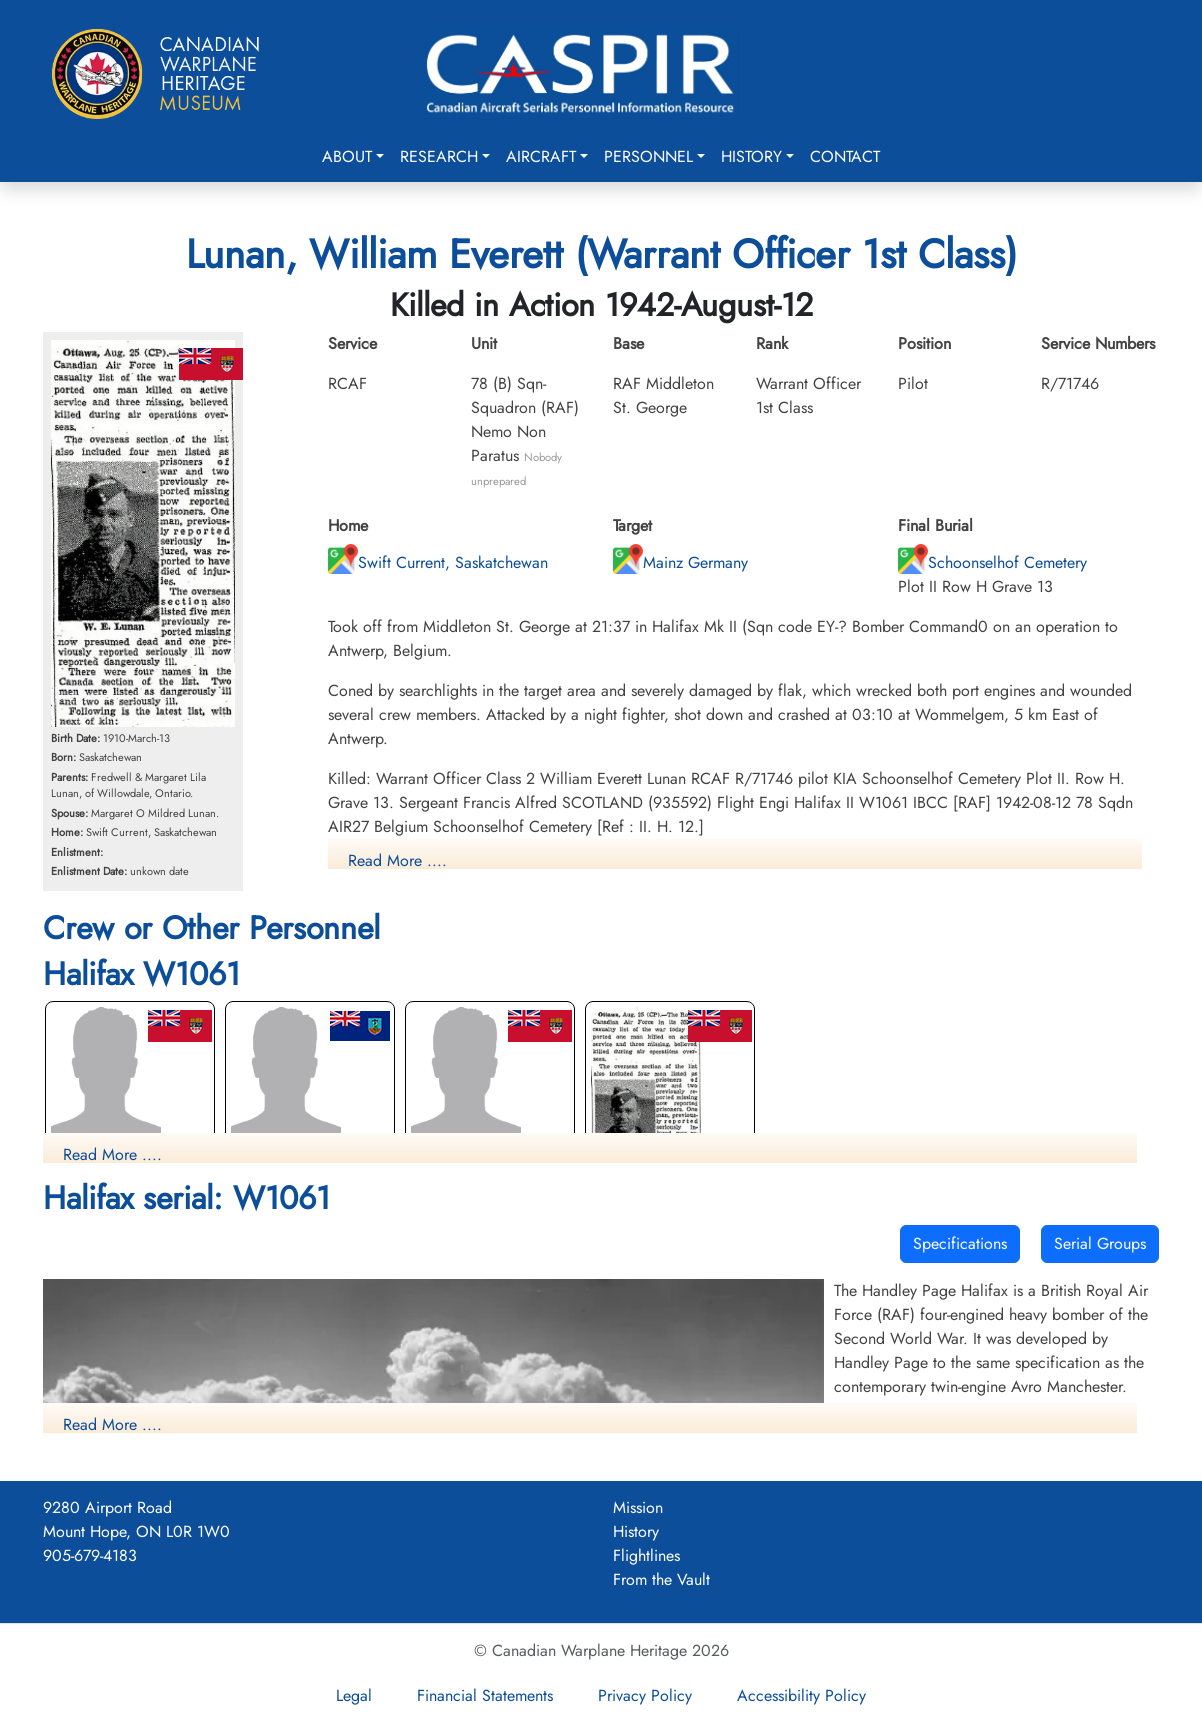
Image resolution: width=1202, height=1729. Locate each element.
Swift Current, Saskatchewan (438, 562)
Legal (354, 1695)
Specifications (960, 1243)
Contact (845, 156)
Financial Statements (485, 1695)
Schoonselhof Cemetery (992, 562)
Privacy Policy (645, 1695)
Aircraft (541, 156)
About (347, 156)
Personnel (648, 156)
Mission (638, 1507)
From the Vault (661, 1579)
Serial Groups (1100, 1243)
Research (439, 156)
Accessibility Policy (801, 1695)
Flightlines (646, 1555)
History (751, 156)
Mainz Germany (680, 562)
